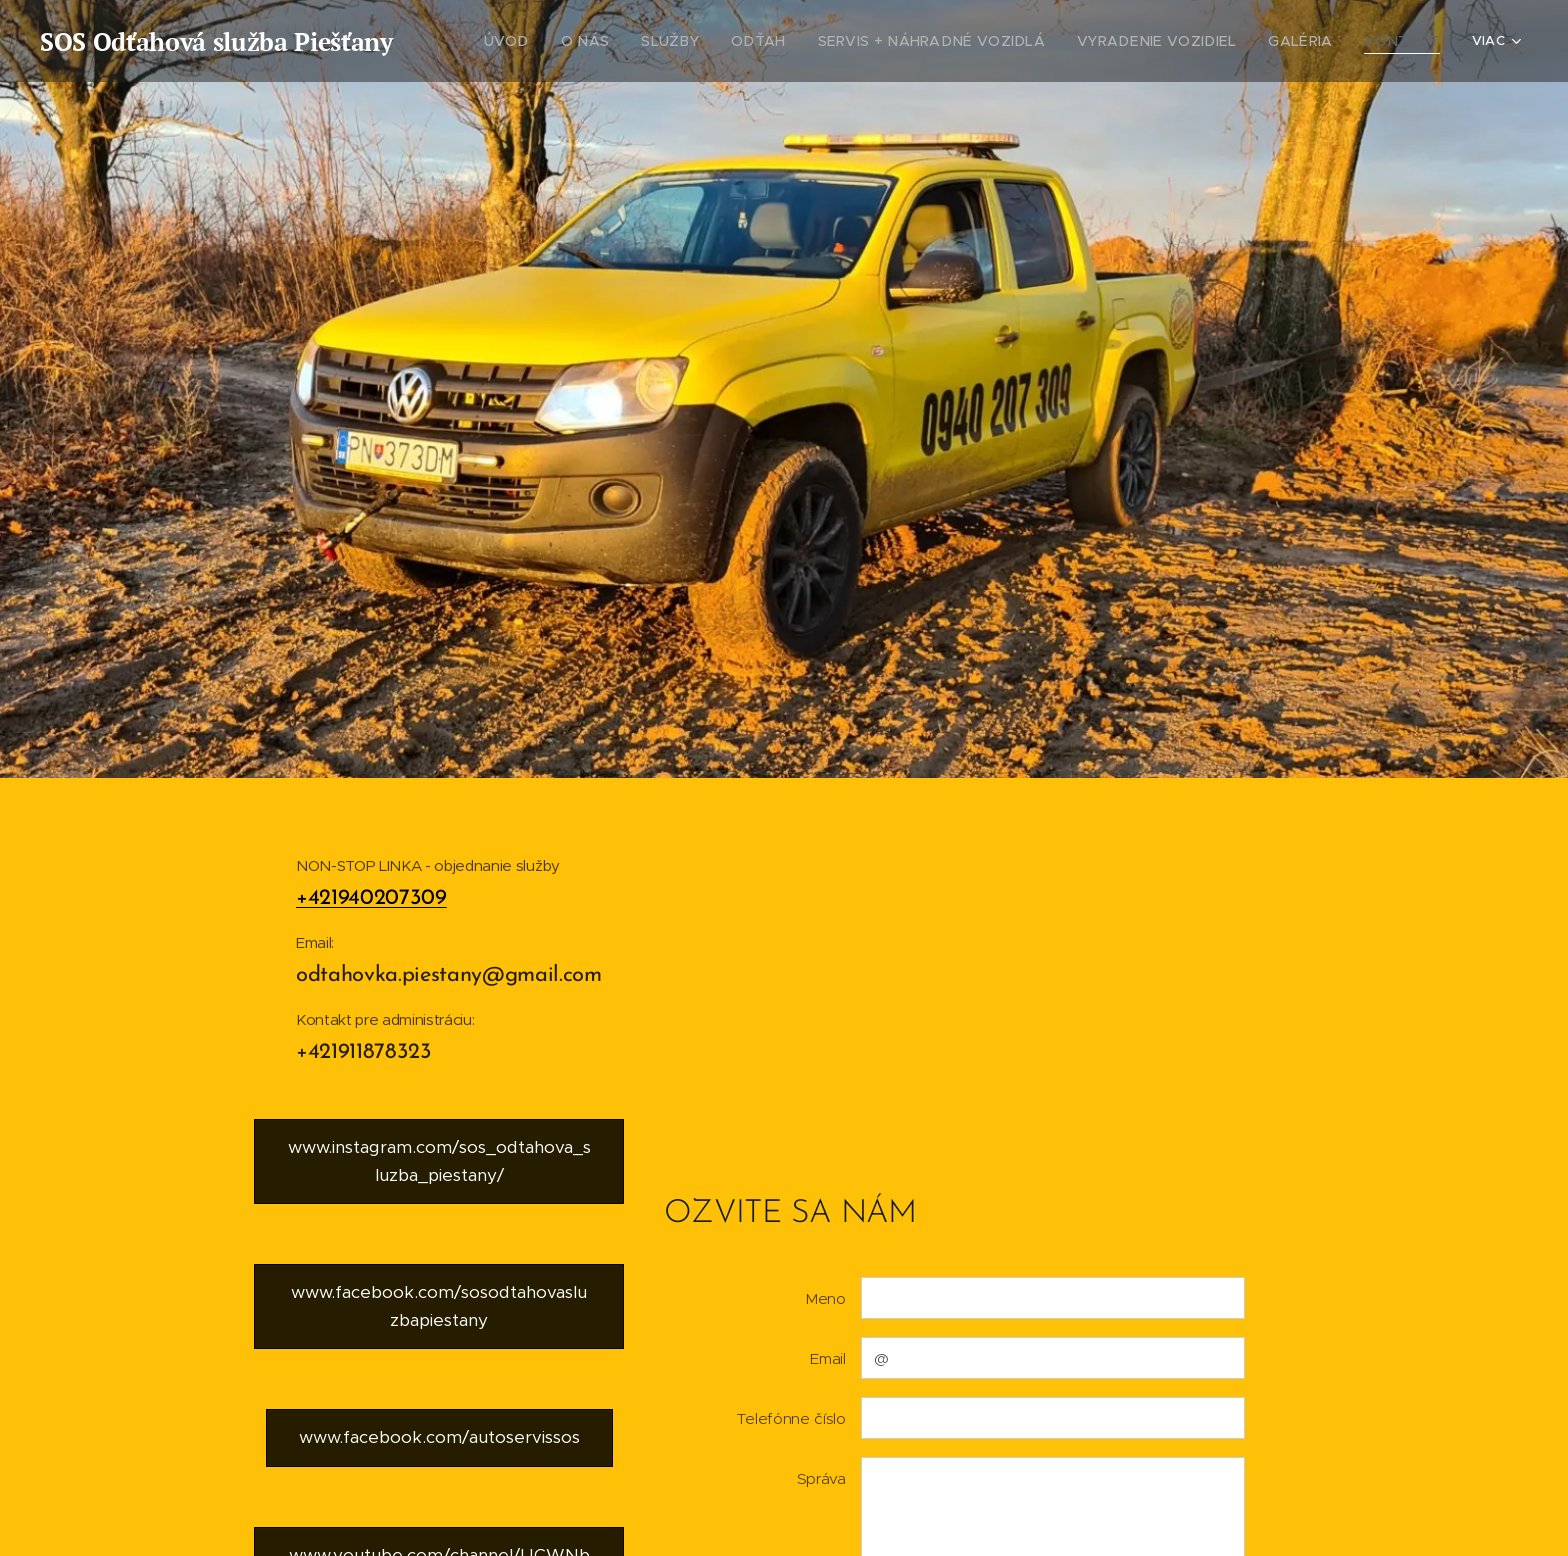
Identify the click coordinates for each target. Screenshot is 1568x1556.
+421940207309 (371, 898)
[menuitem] (583, 41)
